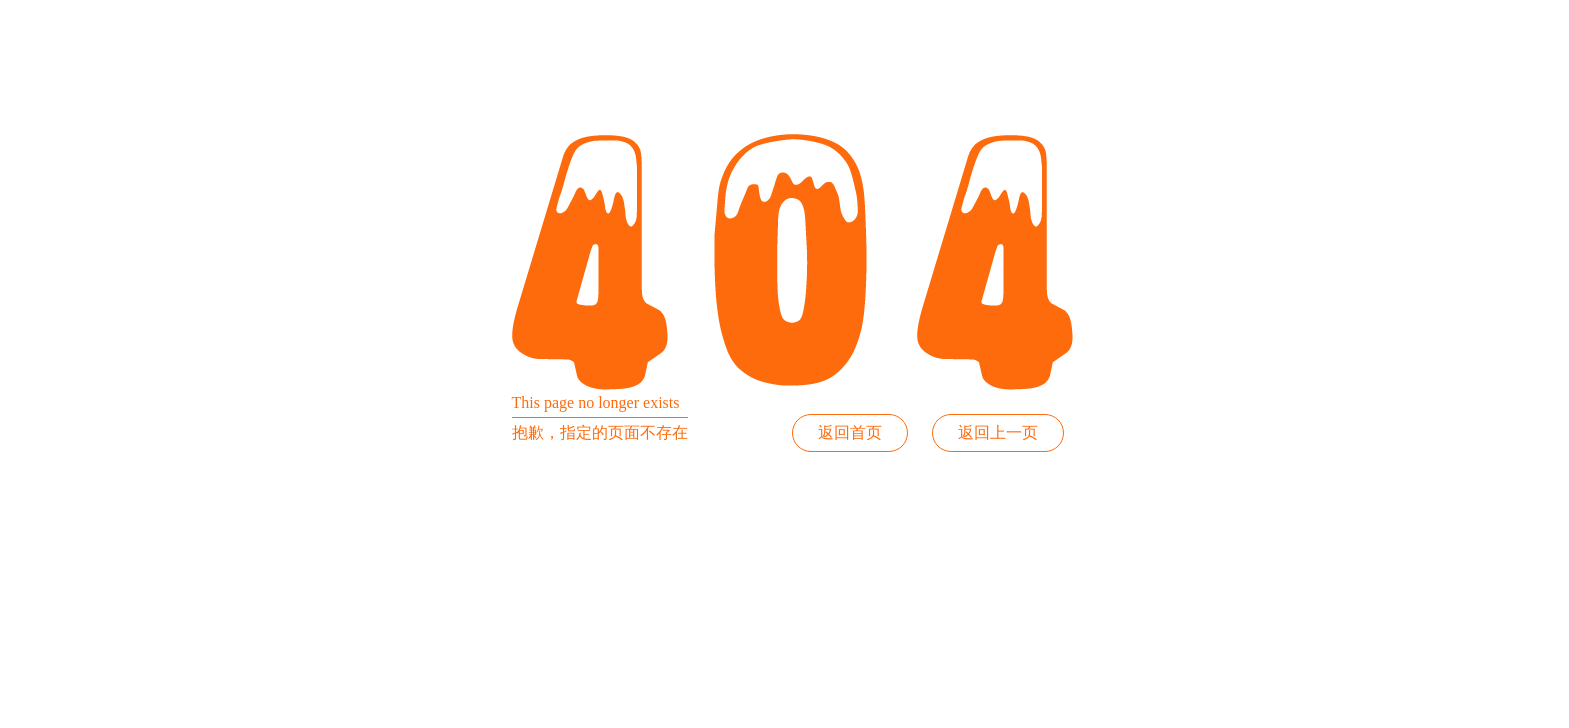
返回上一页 (998, 432)
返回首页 (850, 432)
